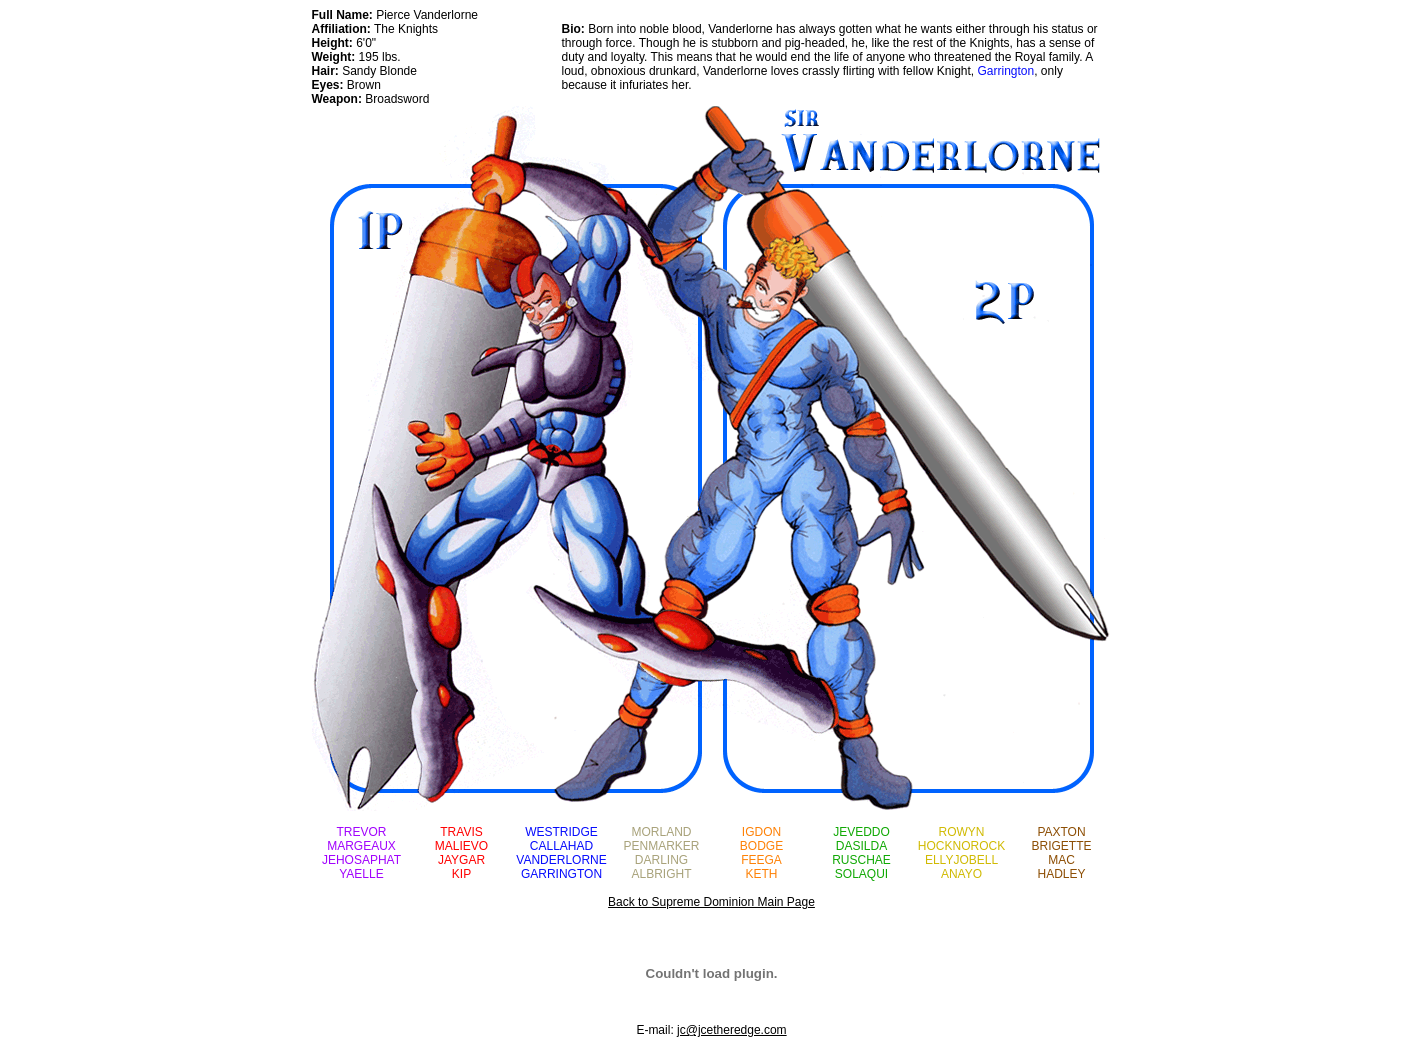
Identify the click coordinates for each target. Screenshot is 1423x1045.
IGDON (761, 832)
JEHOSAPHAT (361, 860)
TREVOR (361, 832)
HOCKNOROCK (961, 846)
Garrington (1006, 71)
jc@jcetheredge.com (732, 1030)
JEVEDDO (861, 832)
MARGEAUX (361, 846)
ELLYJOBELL (961, 860)
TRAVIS (461, 832)
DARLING (661, 860)
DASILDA (861, 846)
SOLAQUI (861, 874)
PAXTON (1061, 832)
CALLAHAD (561, 846)
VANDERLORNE (561, 860)
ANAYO (961, 874)
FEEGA (761, 860)
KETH (761, 874)
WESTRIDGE (561, 832)
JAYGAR (461, 860)
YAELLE (361, 874)
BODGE (761, 846)
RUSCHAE (861, 860)
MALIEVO (461, 846)
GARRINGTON (561, 874)
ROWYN (962, 832)
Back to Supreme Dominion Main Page (711, 902)
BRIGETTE (1061, 846)
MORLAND (661, 832)
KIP (461, 874)
